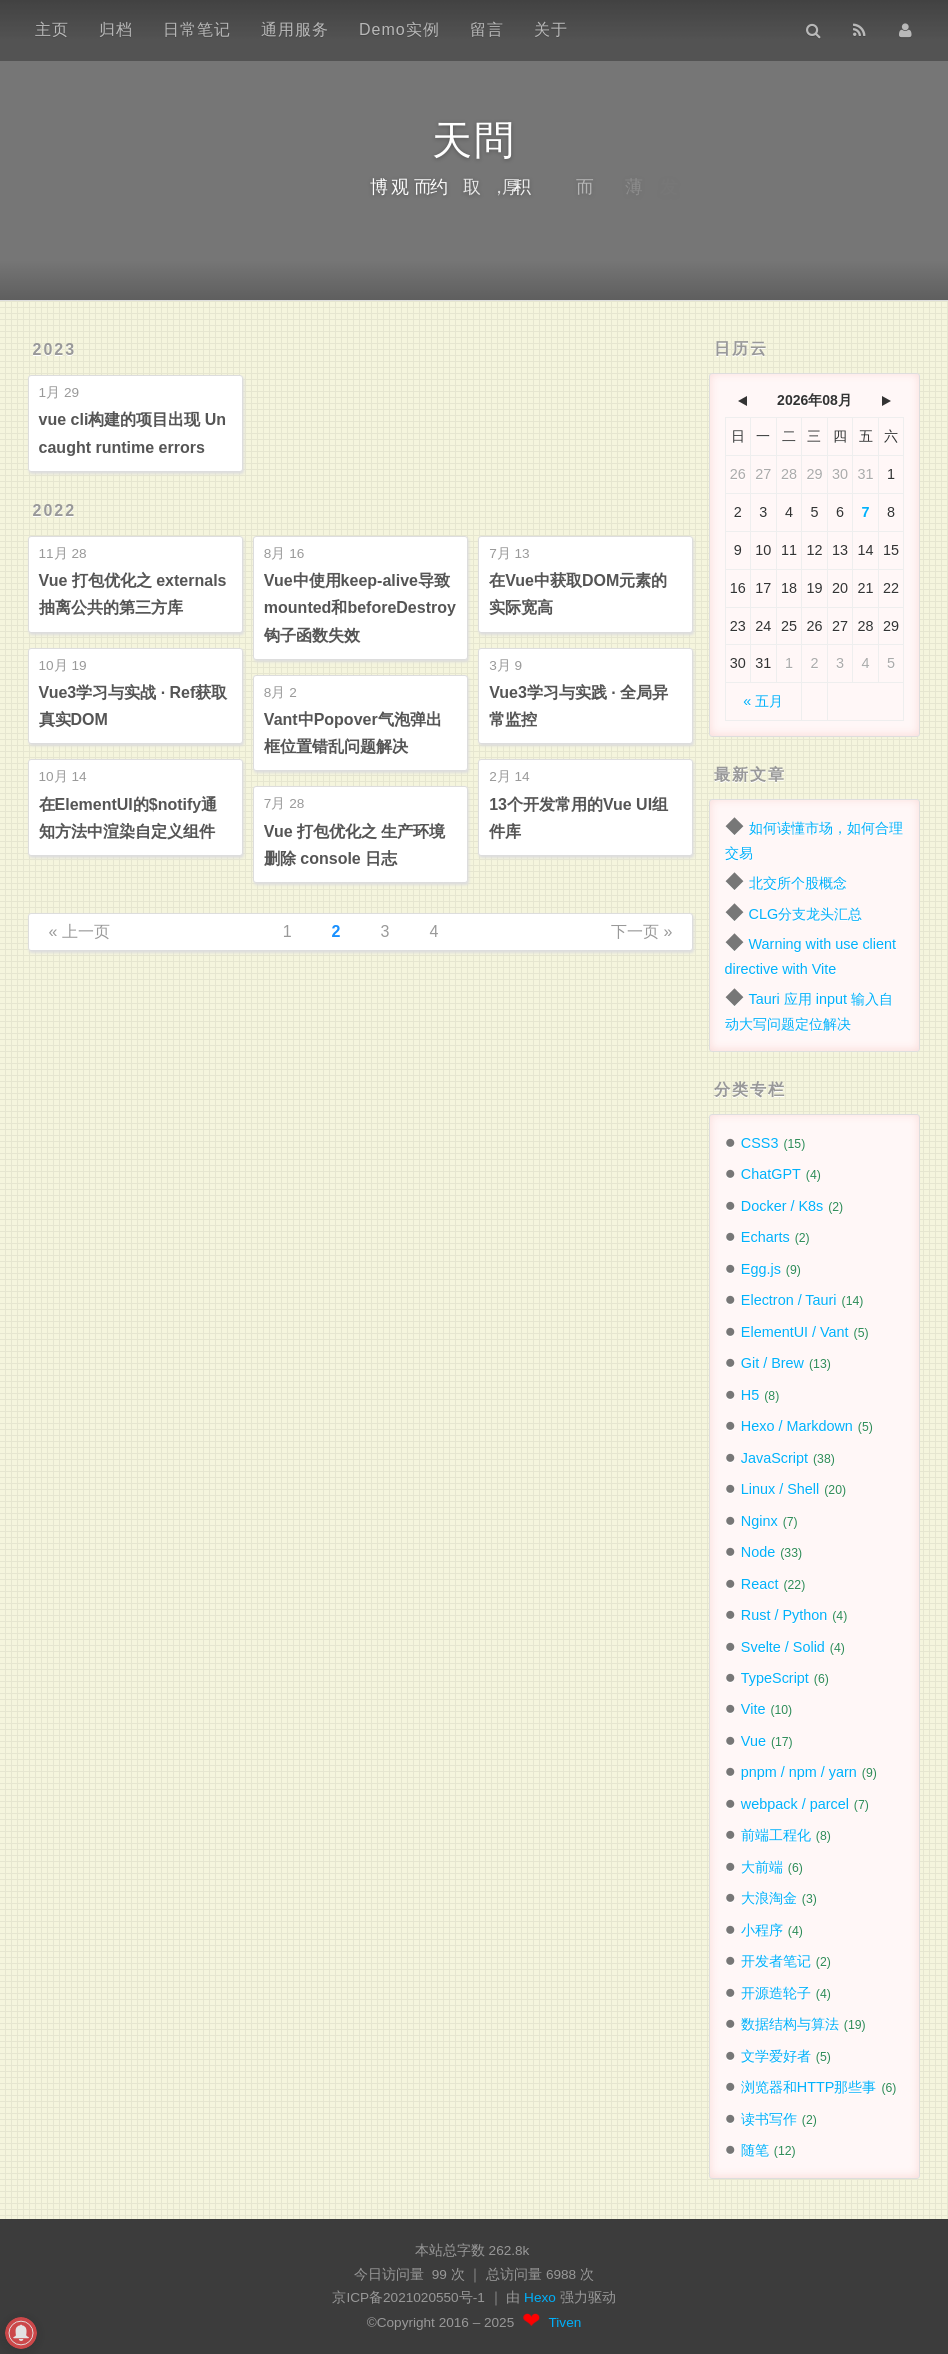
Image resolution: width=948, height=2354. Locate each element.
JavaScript (774, 1458)
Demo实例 (399, 29)
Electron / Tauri (789, 1300)
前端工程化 (776, 1835)
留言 (487, 29)
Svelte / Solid (783, 1647)
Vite (753, 1709)
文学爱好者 (776, 2056)
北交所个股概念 (798, 883)
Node (758, 1552)
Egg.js (761, 1269)
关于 (551, 29)
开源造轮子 (776, 1993)
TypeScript (775, 1678)
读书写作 (769, 2119)
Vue (753, 1741)
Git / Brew (772, 1363)
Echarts (765, 1237)
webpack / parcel (795, 1804)
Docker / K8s (782, 1206)
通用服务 (295, 29)
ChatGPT (771, 1174)
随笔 (755, 2150)
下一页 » (641, 931)
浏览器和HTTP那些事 (809, 2087)
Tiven (565, 2322)
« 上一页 (79, 931)
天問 (474, 140)
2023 (55, 349)
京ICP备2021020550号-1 (408, 2297)
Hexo (542, 2297)
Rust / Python (784, 1615)
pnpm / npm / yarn (799, 1772)
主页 (52, 29)
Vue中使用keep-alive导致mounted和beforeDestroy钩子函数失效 (360, 607)
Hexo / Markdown (797, 1426)
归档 (116, 29)
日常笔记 (197, 29)
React (760, 1584)
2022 (55, 510)
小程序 (762, 1930)
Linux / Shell (780, 1489)
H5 (750, 1395)
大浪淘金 (769, 1898)
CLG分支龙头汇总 (806, 914)
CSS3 (760, 1143)
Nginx (759, 1521)
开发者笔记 (776, 1961)
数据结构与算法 (790, 2024)
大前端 (762, 1867)
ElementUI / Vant (795, 1332)
